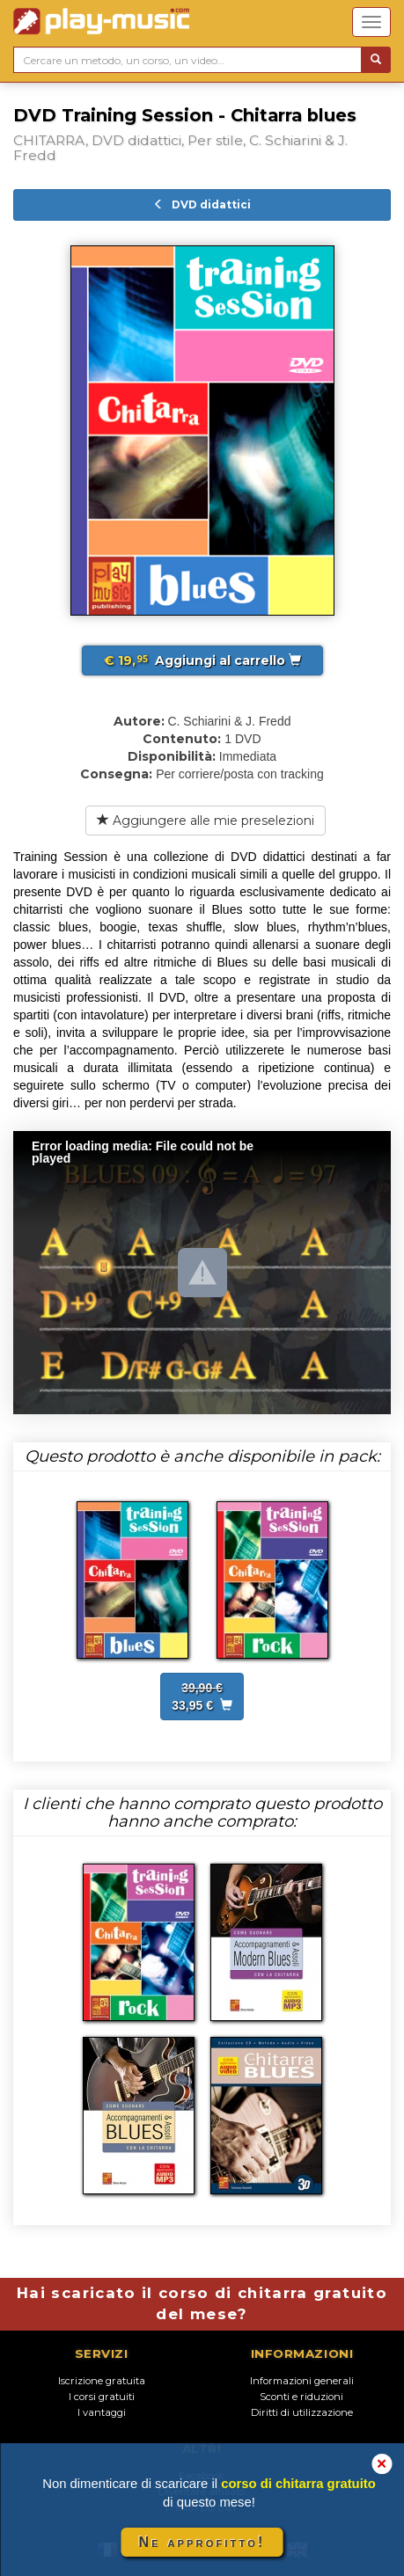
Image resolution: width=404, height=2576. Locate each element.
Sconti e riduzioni (301, 2396)
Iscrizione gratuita (101, 2381)
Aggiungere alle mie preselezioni (205, 820)
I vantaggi (101, 2412)
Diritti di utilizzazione (302, 2412)
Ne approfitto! (202, 2542)
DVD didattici (202, 204)
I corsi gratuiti (102, 2396)
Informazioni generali (302, 2381)
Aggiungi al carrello (202, 660)
